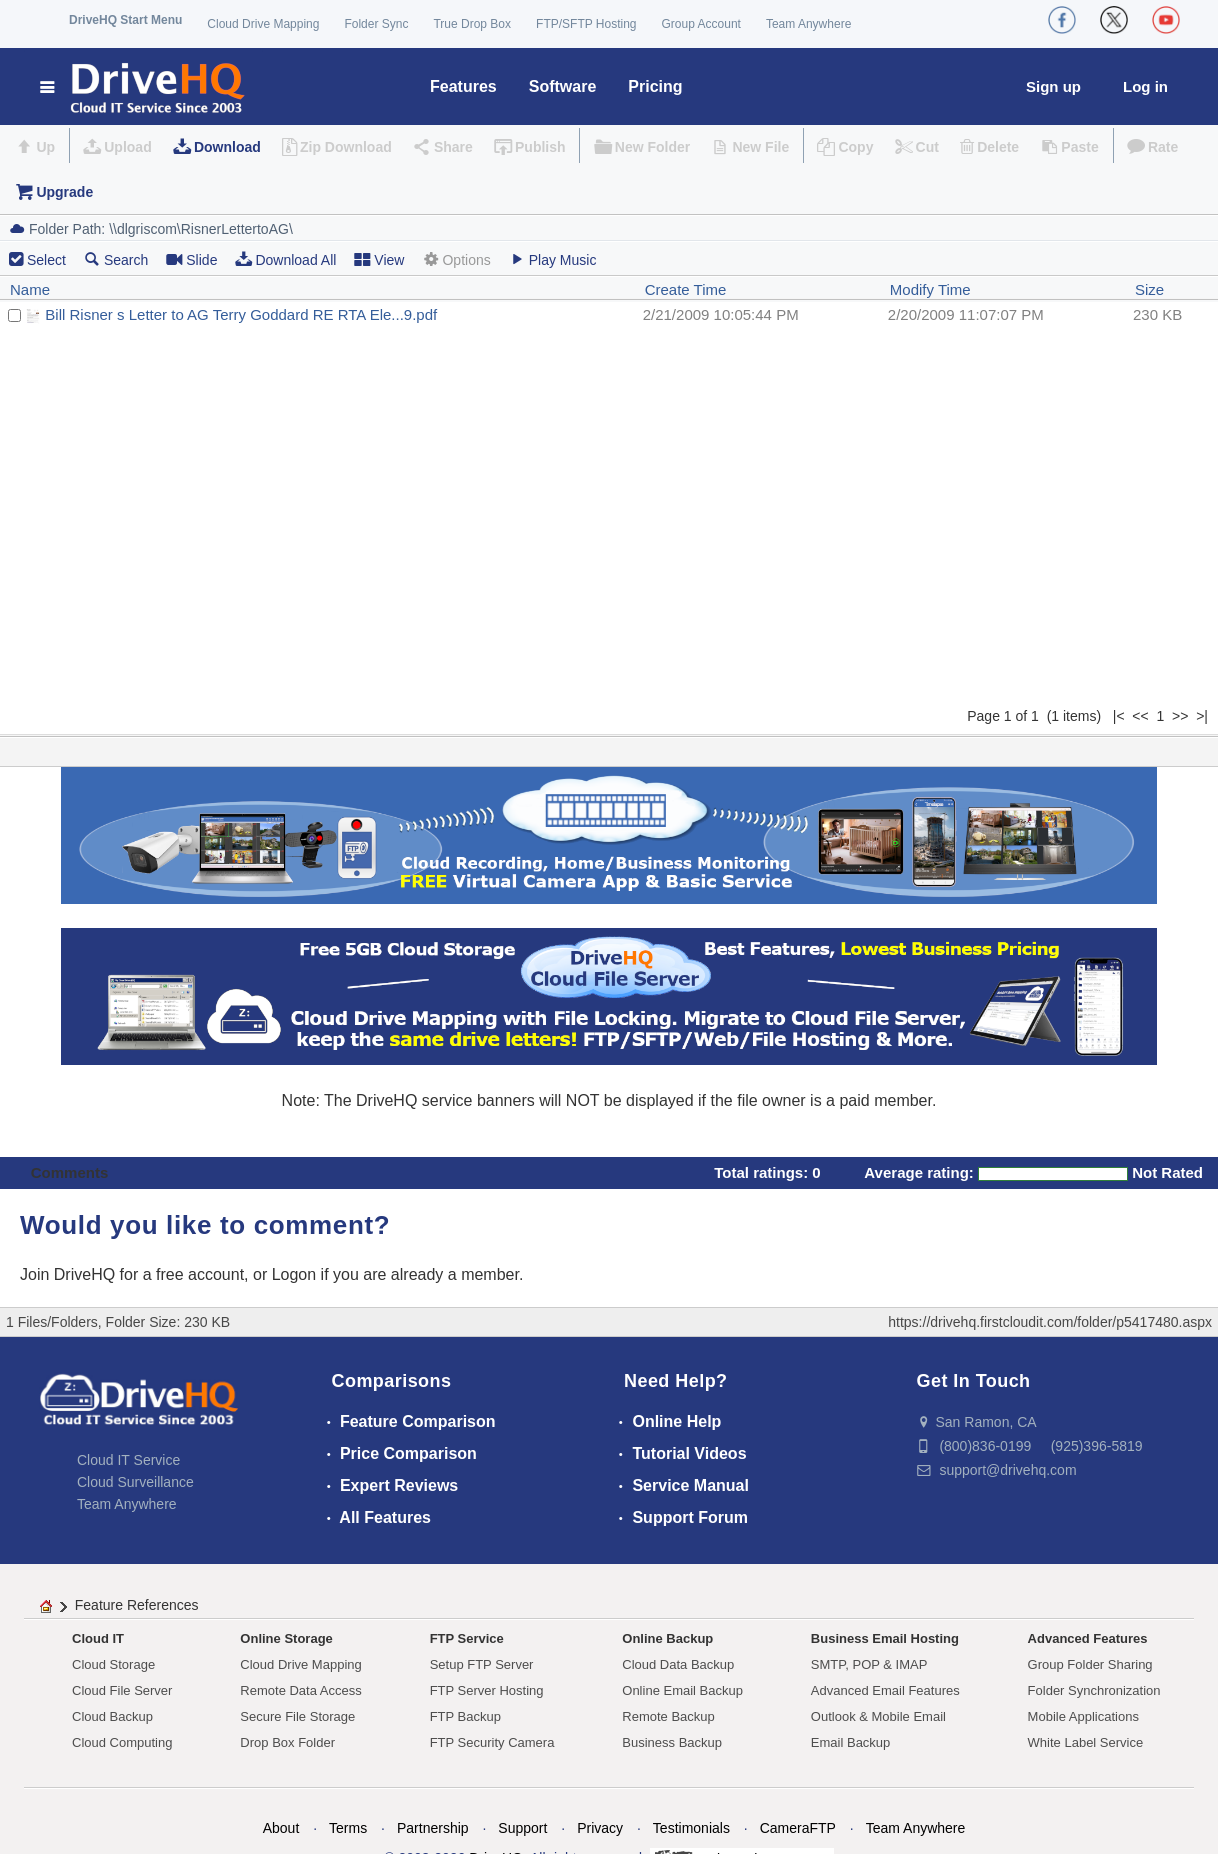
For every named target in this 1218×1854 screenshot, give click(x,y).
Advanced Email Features (885, 1690)
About (281, 1828)
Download (227, 147)
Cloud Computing (122, 1742)
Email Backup (850, 1742)
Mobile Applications (1083, 1716)
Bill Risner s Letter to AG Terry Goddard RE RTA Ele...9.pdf (241, 314)
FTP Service (467, 1638)
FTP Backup (465, 1716)
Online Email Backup (682, 1690)
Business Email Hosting (885, 1638)
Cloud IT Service (128, 1460)
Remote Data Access (300, 1690)
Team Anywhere (808, 24)
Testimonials (691, 1828)
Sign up (1053, 86)
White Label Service (1086, 1742)
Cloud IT (98, 1638)
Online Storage (286, 1638)
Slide (191, 259)
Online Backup (667, 1638)
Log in (1145, 86)
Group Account (701, 24)
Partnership (433, 1828)
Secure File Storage (297, 1716)
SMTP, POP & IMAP (869, 1664)
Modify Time (930, 289)
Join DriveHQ (70, 1274)
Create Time (686, 289)
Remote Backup (668, 1716)
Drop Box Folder (287, 1742)
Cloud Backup (112, 1716)
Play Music (553, 259)
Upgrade (64, 192)
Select (46, 260)
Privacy (600, 1828)
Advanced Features (1088, 1638)
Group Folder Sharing (1090, 1664)
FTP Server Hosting (487, 1690)
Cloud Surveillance (135, 1482)
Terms (348, 1828)
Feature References (137, 1605)
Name (30, 289)
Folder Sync (376, 24)
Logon (294, 1274)
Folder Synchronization (1094, 1690)
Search (116, 259)
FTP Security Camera (492, 1742)
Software (563, 86)
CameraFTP (798, 1828)
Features (463, 86)
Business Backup (672, 1742)
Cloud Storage (113, 1664)
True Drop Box (472, 24)
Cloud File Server (122, 1690)
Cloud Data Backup (678, 1664)
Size (1149, 289)
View (379, 259)
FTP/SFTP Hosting (586, 24)
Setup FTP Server (482, 1664)
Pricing (655, 86)
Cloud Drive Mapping (263, 24)
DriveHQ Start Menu (125, 20)
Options (456, 259)
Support (522, 1828)
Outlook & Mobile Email (878, 1716)
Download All (285, 259)
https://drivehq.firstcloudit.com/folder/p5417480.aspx (1050, 1322)
